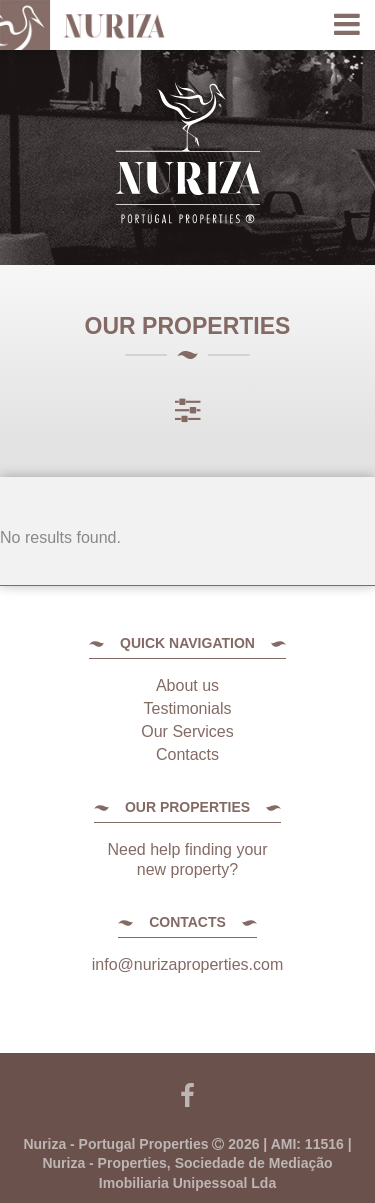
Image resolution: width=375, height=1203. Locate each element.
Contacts (187, 754)
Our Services (187, 731)
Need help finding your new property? (187, 859)
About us (187, 685)
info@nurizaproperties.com (187, 964)
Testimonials (187, 708)
